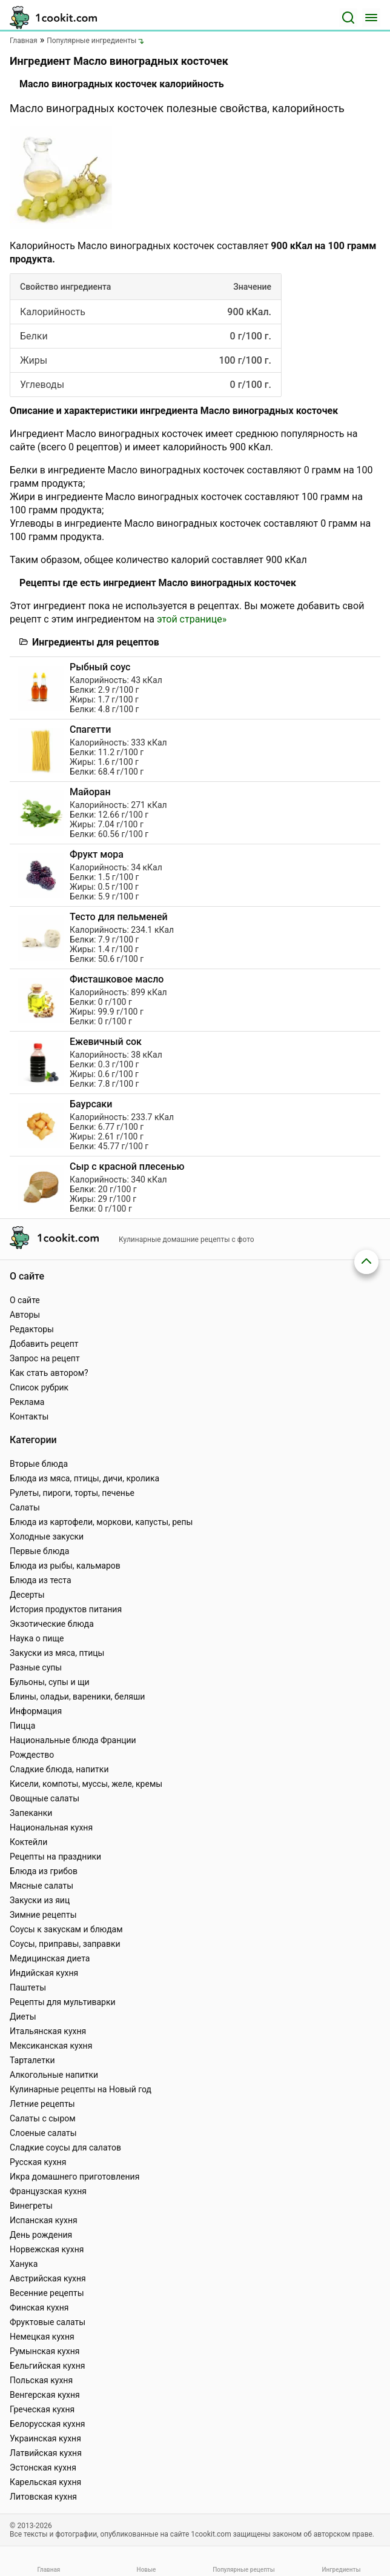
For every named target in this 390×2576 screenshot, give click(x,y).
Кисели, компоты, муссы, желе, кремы (86, 1784)
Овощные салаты (44, 1798)
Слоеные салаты (43, 2133)
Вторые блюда (39, 1464)
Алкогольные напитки (54, 2075)
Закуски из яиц (40, 1900)
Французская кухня (48, 2191)
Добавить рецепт (44, 1344)
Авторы (25, 1315)
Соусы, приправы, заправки (65, 1944)
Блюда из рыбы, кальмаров (65, 1565)
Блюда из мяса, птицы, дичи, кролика (84, 1478)
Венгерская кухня (45, 2395)
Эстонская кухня (43, 2467)
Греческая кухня (42, 2409)
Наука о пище (37, 1638)
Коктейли (28, 1842)
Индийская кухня (44, 1973)
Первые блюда (39, 1551)
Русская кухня (38, 2162)
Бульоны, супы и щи (50, 1682)
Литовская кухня (43, 2496)
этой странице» (191, 619)
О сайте (25, 1300)
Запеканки (31, 1813)
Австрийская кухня (48, 2278)
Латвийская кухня (46, 2453)
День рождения (41, 2235)
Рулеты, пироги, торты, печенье (72, 1493)
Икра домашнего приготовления (74, 2176)
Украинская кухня (45, 2438)
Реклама (27, 1402)
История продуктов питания (66, 1609)
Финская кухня (39, 2307)
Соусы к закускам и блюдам (66, 1929)
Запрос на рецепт (45, 1358)
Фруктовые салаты (47, 2322)
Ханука (24, 2264)
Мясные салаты (41, 1885)
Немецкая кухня (42, 2336)
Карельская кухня (45, 2482)
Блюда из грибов (44, 1871)
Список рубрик (39, 1387)
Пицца (22, 1725)
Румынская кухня (44, 2351)
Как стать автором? (49, 1373)
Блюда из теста (40, 1580)
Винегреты (31, 2206)
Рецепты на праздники (55, 1856)
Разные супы (36, 1667)
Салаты (25, 1507)
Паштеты (28, 1987)
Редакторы (32, 1329)
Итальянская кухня (48, 2031)
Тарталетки (32, 2060)
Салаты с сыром (43, 2118)
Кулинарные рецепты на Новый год (80, 2089)
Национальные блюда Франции (73, 1740)
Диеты (23, 2016)
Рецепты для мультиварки (63, 2002)
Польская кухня (41, 2380)
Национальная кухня (51, 1827)
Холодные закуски (47, 1536)
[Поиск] (348, 17)
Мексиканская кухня (51, 2045)
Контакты (29, 1416)
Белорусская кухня (47, 2424)
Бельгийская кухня (47, 2366)
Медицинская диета (50, 1958)
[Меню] (371, 17)
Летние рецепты (42, 2104)
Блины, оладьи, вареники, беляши (77, 1696)
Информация (36, 1711)
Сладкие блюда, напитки (59, 1769)
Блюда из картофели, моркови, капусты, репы (101, 1522)
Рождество (32, 1755)
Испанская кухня (44, 2220)
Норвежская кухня (47, 2249)
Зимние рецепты (43, 1915)
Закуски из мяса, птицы (57, 1653)
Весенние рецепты (47, 2293)
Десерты (27, 1595)
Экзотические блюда (52, 1624)
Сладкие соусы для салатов (65, 2147)
